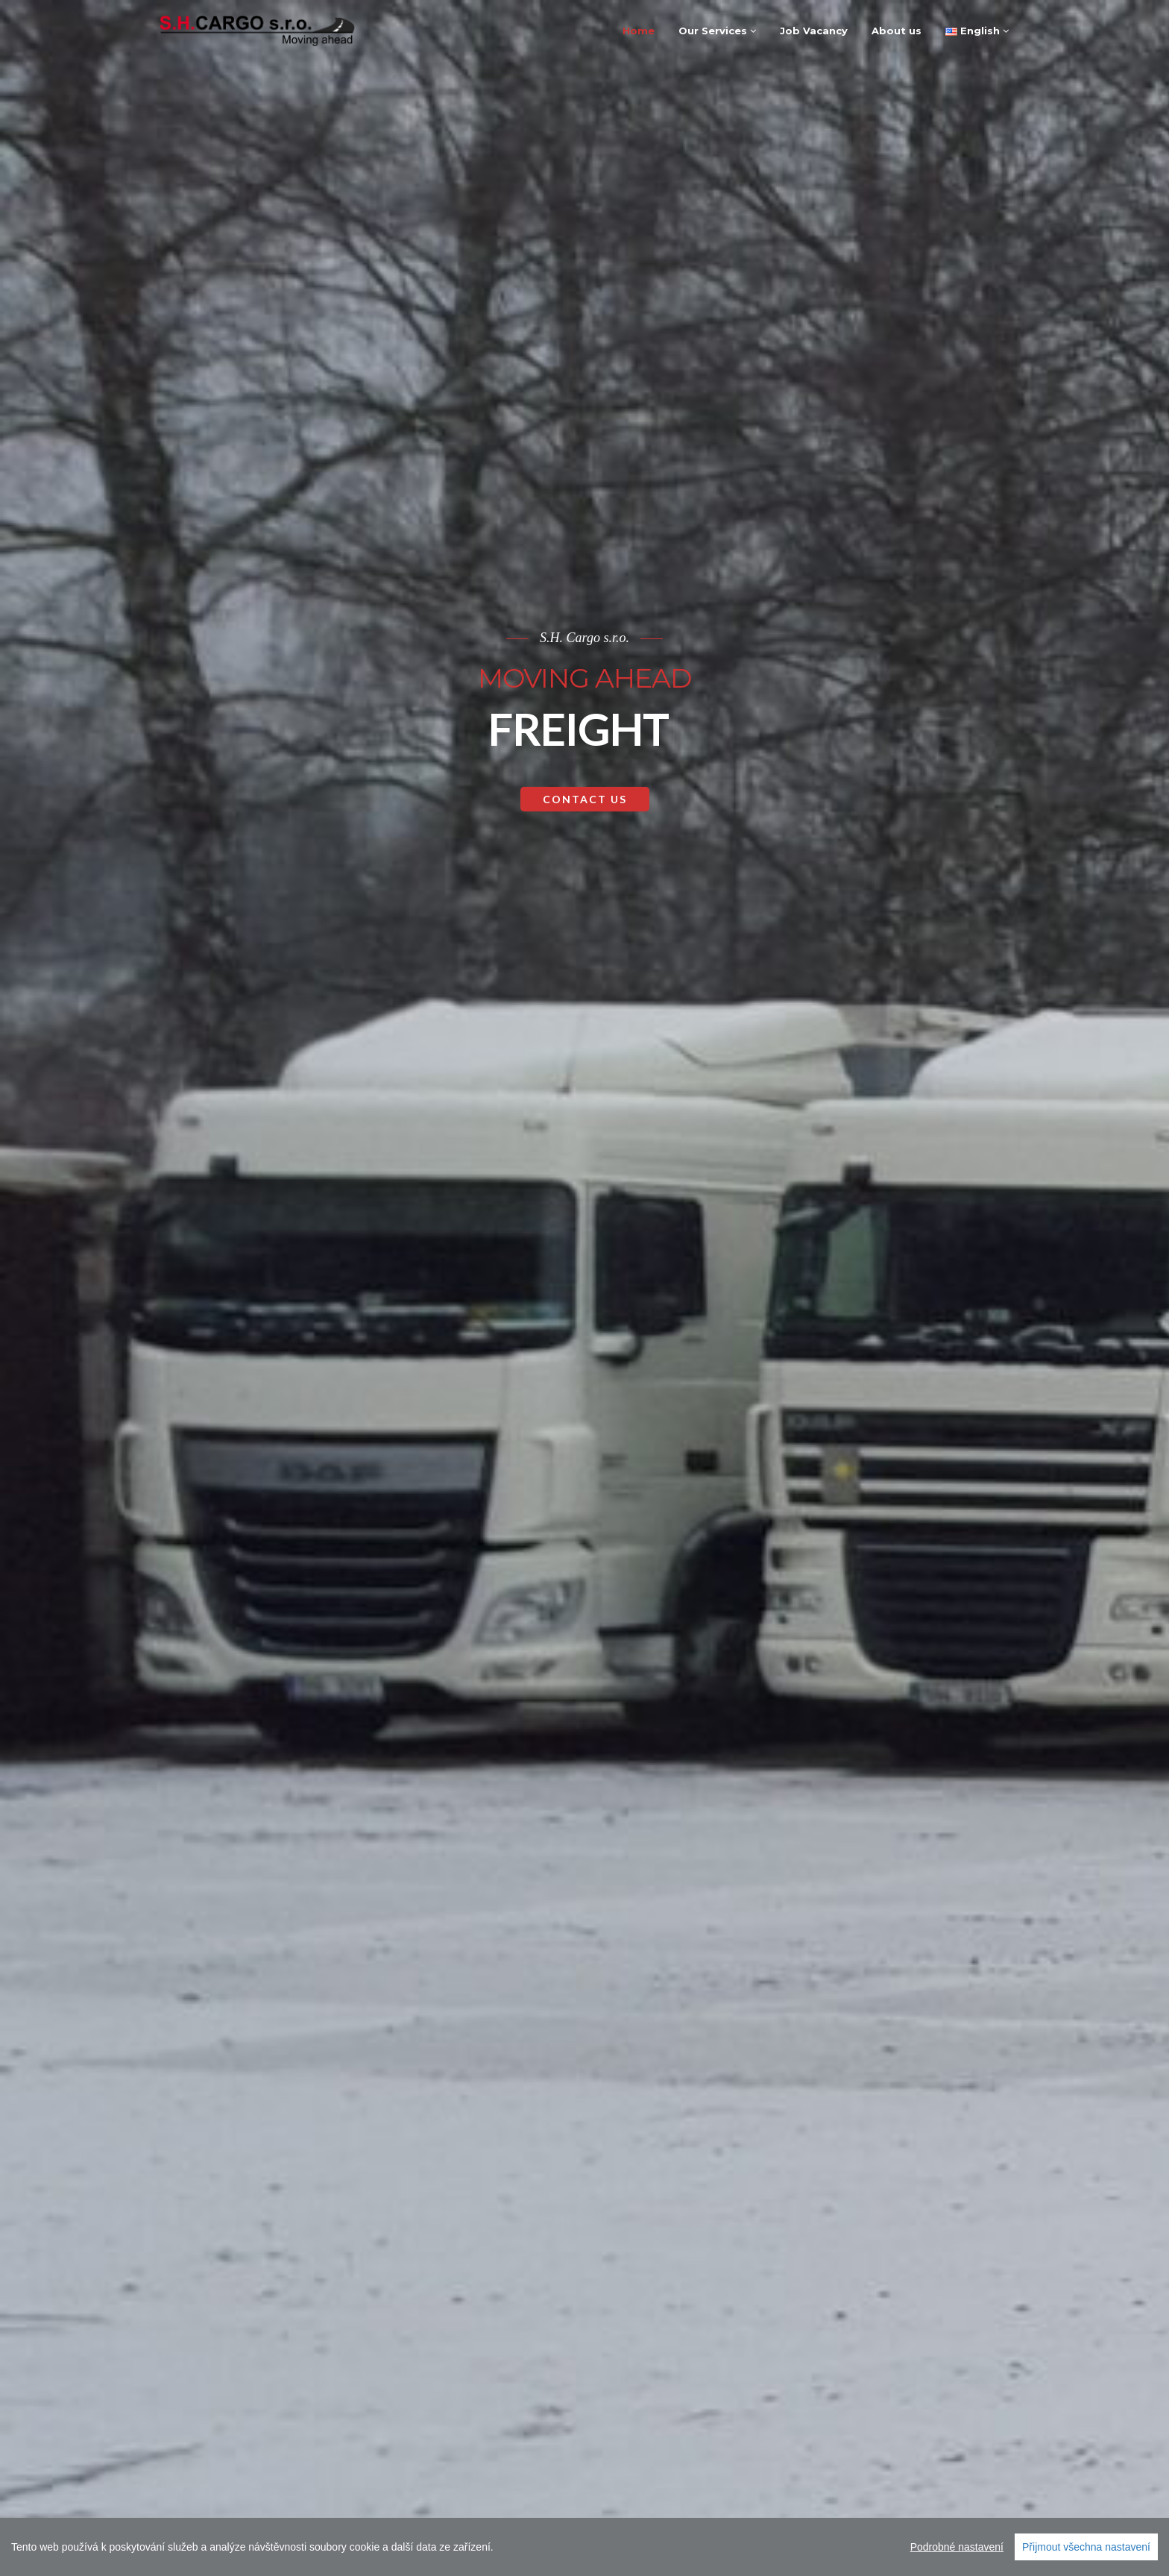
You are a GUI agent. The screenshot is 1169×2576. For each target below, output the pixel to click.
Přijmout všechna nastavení (1086, 2547)
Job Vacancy (814, 31)
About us (896, 31)
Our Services (717, 31)
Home (639, 31)
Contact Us (585, 1249)
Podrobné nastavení (956, 2547)
